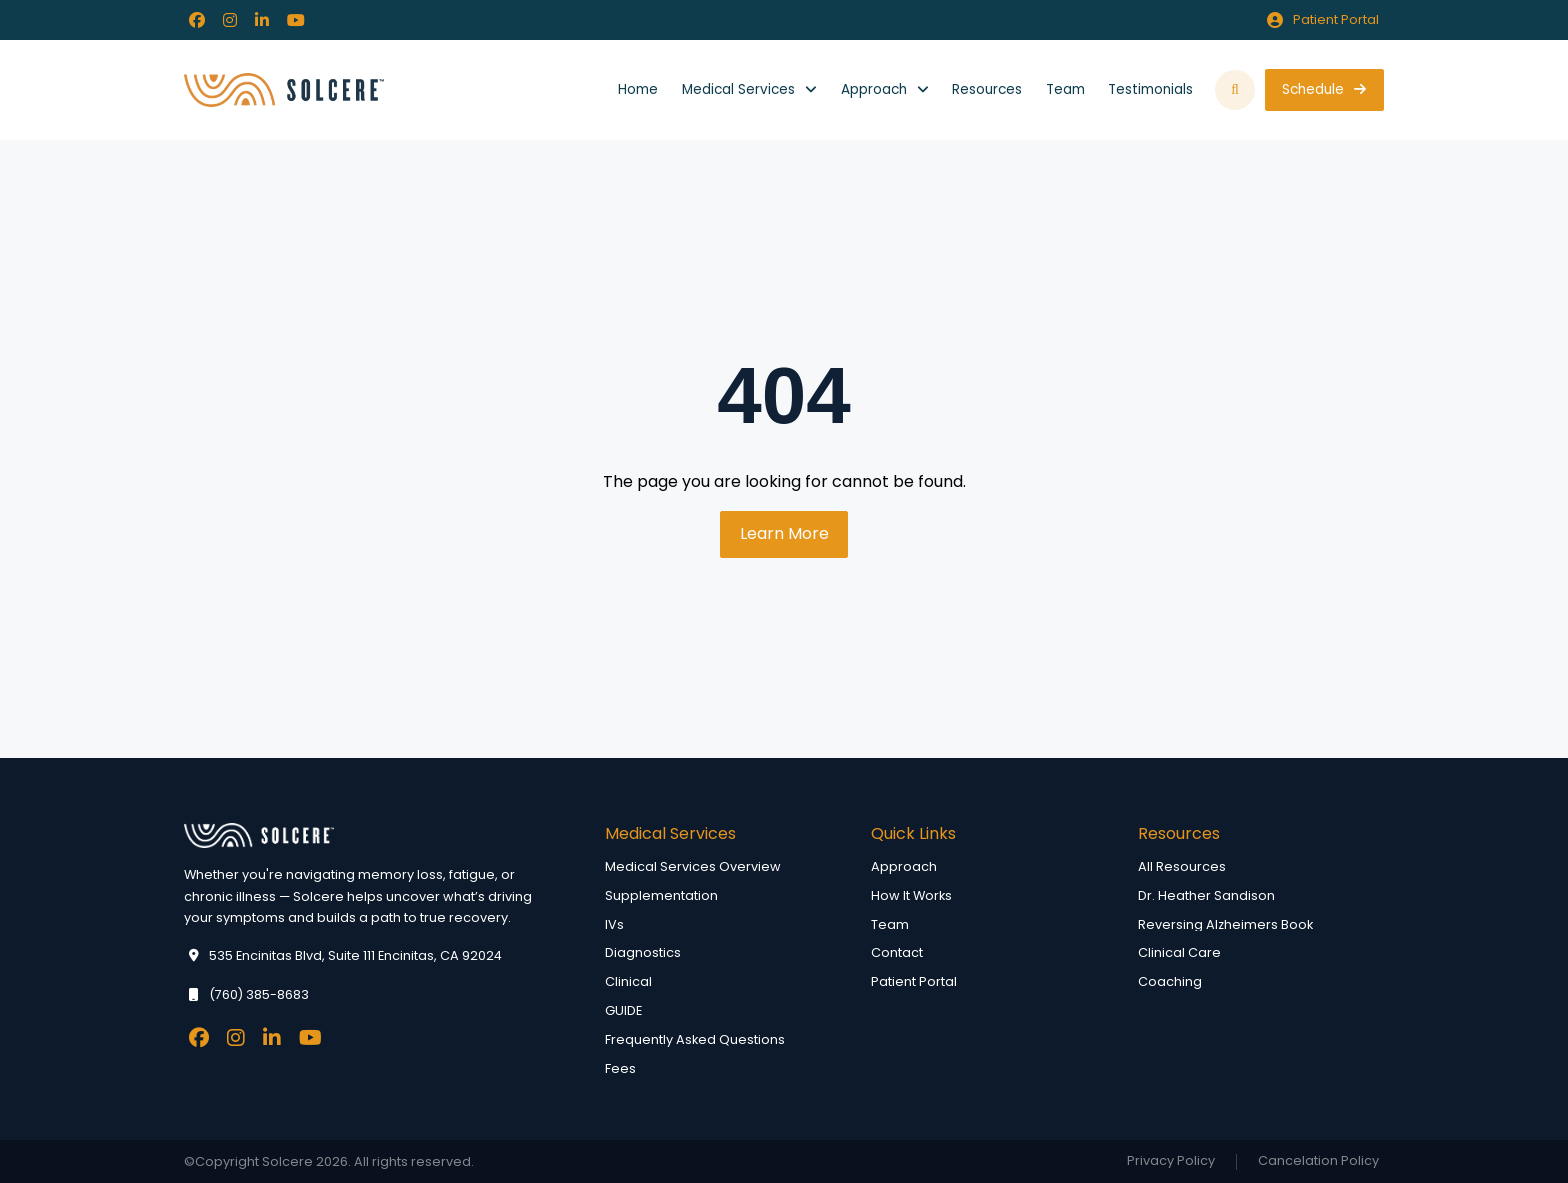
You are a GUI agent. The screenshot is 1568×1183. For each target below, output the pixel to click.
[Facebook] (197, 20)
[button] (1235, 90)
